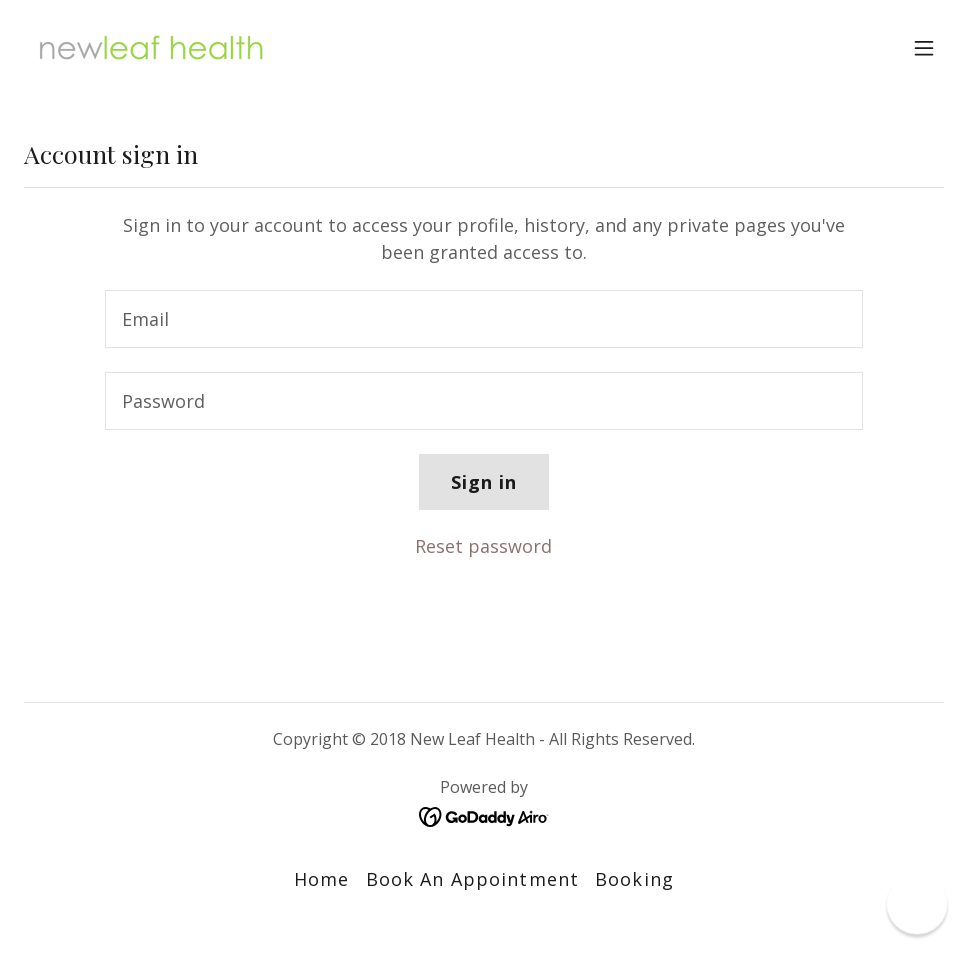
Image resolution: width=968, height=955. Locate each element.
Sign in (484, 482)
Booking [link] (634, 879)
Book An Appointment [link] (473, 879)
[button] (924, 48)
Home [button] (322, 879)
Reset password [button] (483, 546)
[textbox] (484, 319)
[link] (152, 48)
